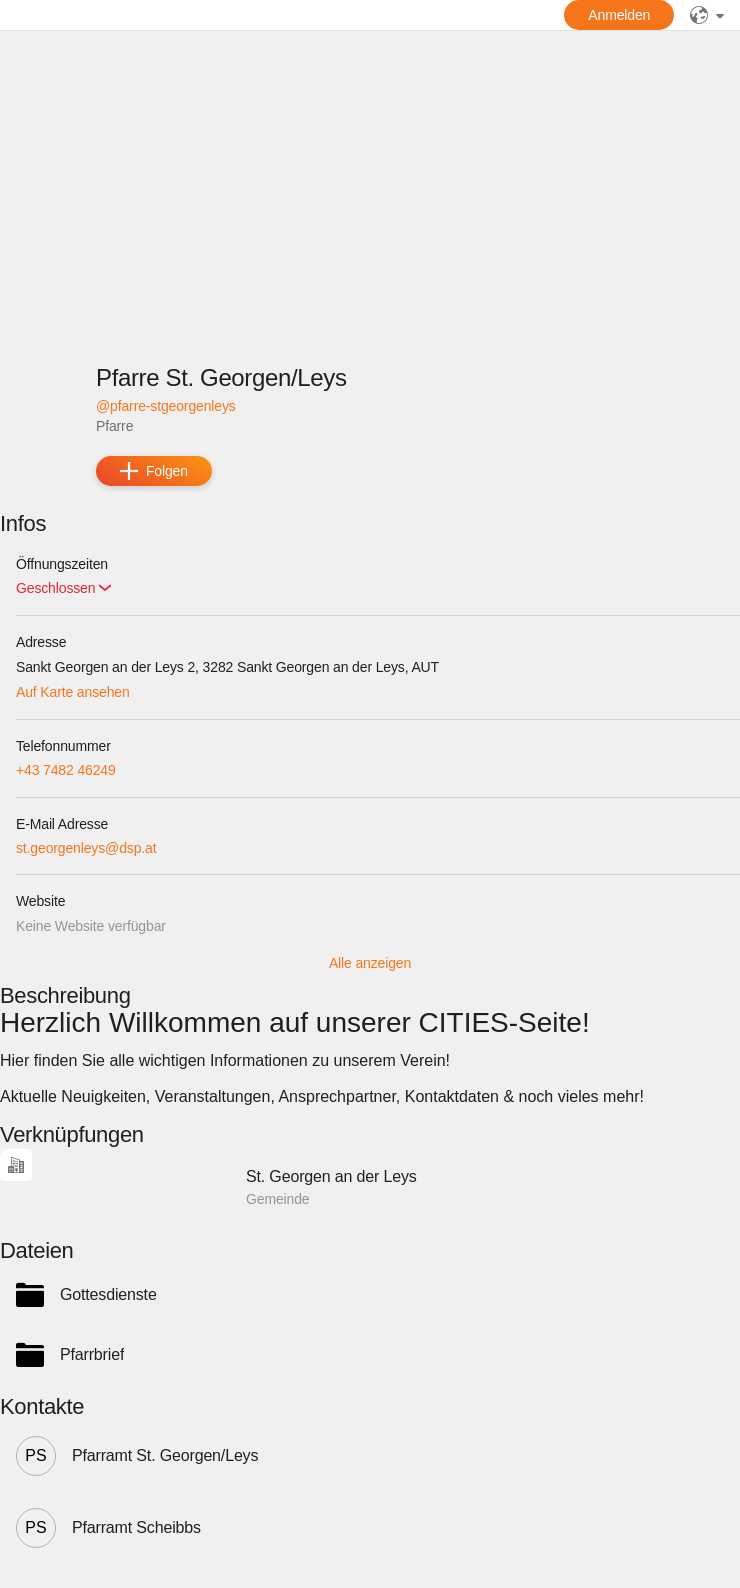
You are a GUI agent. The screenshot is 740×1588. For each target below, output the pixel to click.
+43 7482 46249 (66, 770)
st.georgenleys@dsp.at (86, 848)
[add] (154, 471)
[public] (707, 15)
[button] (63, 588)
